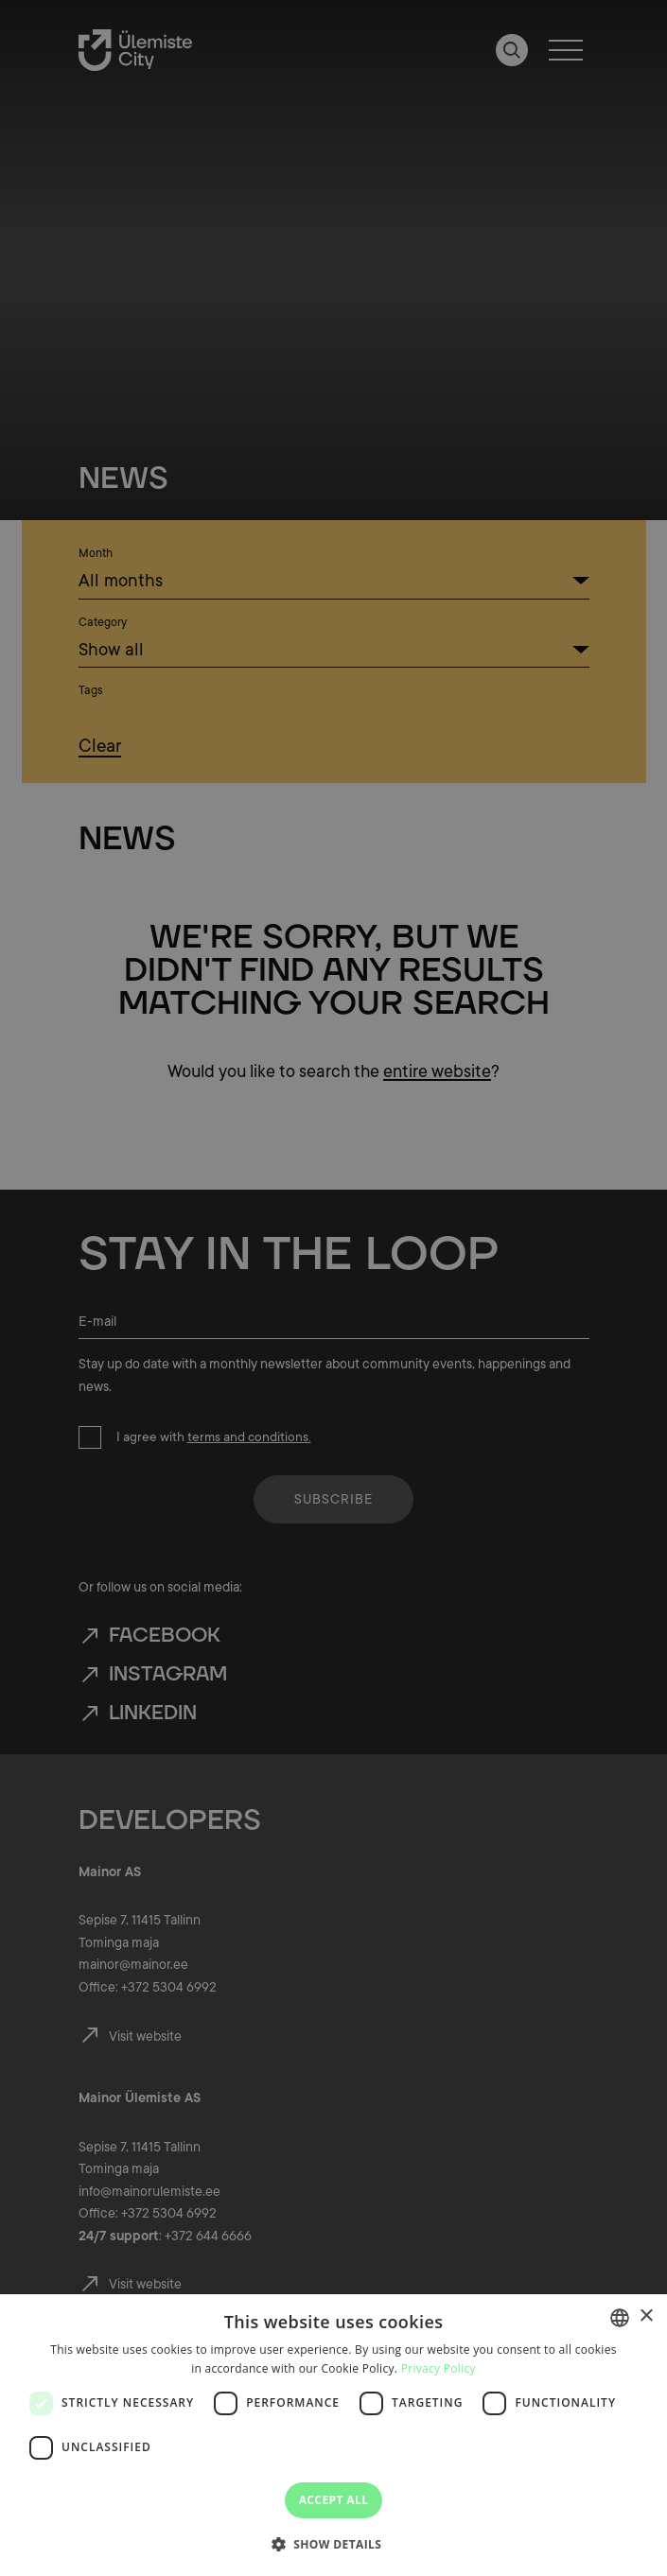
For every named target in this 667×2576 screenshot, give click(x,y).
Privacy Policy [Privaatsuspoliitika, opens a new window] (438, 2368)
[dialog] (333, 2435)
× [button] (646, 2316)
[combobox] (619, 2317)
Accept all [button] (334, 2500)
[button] (334, 2542)
